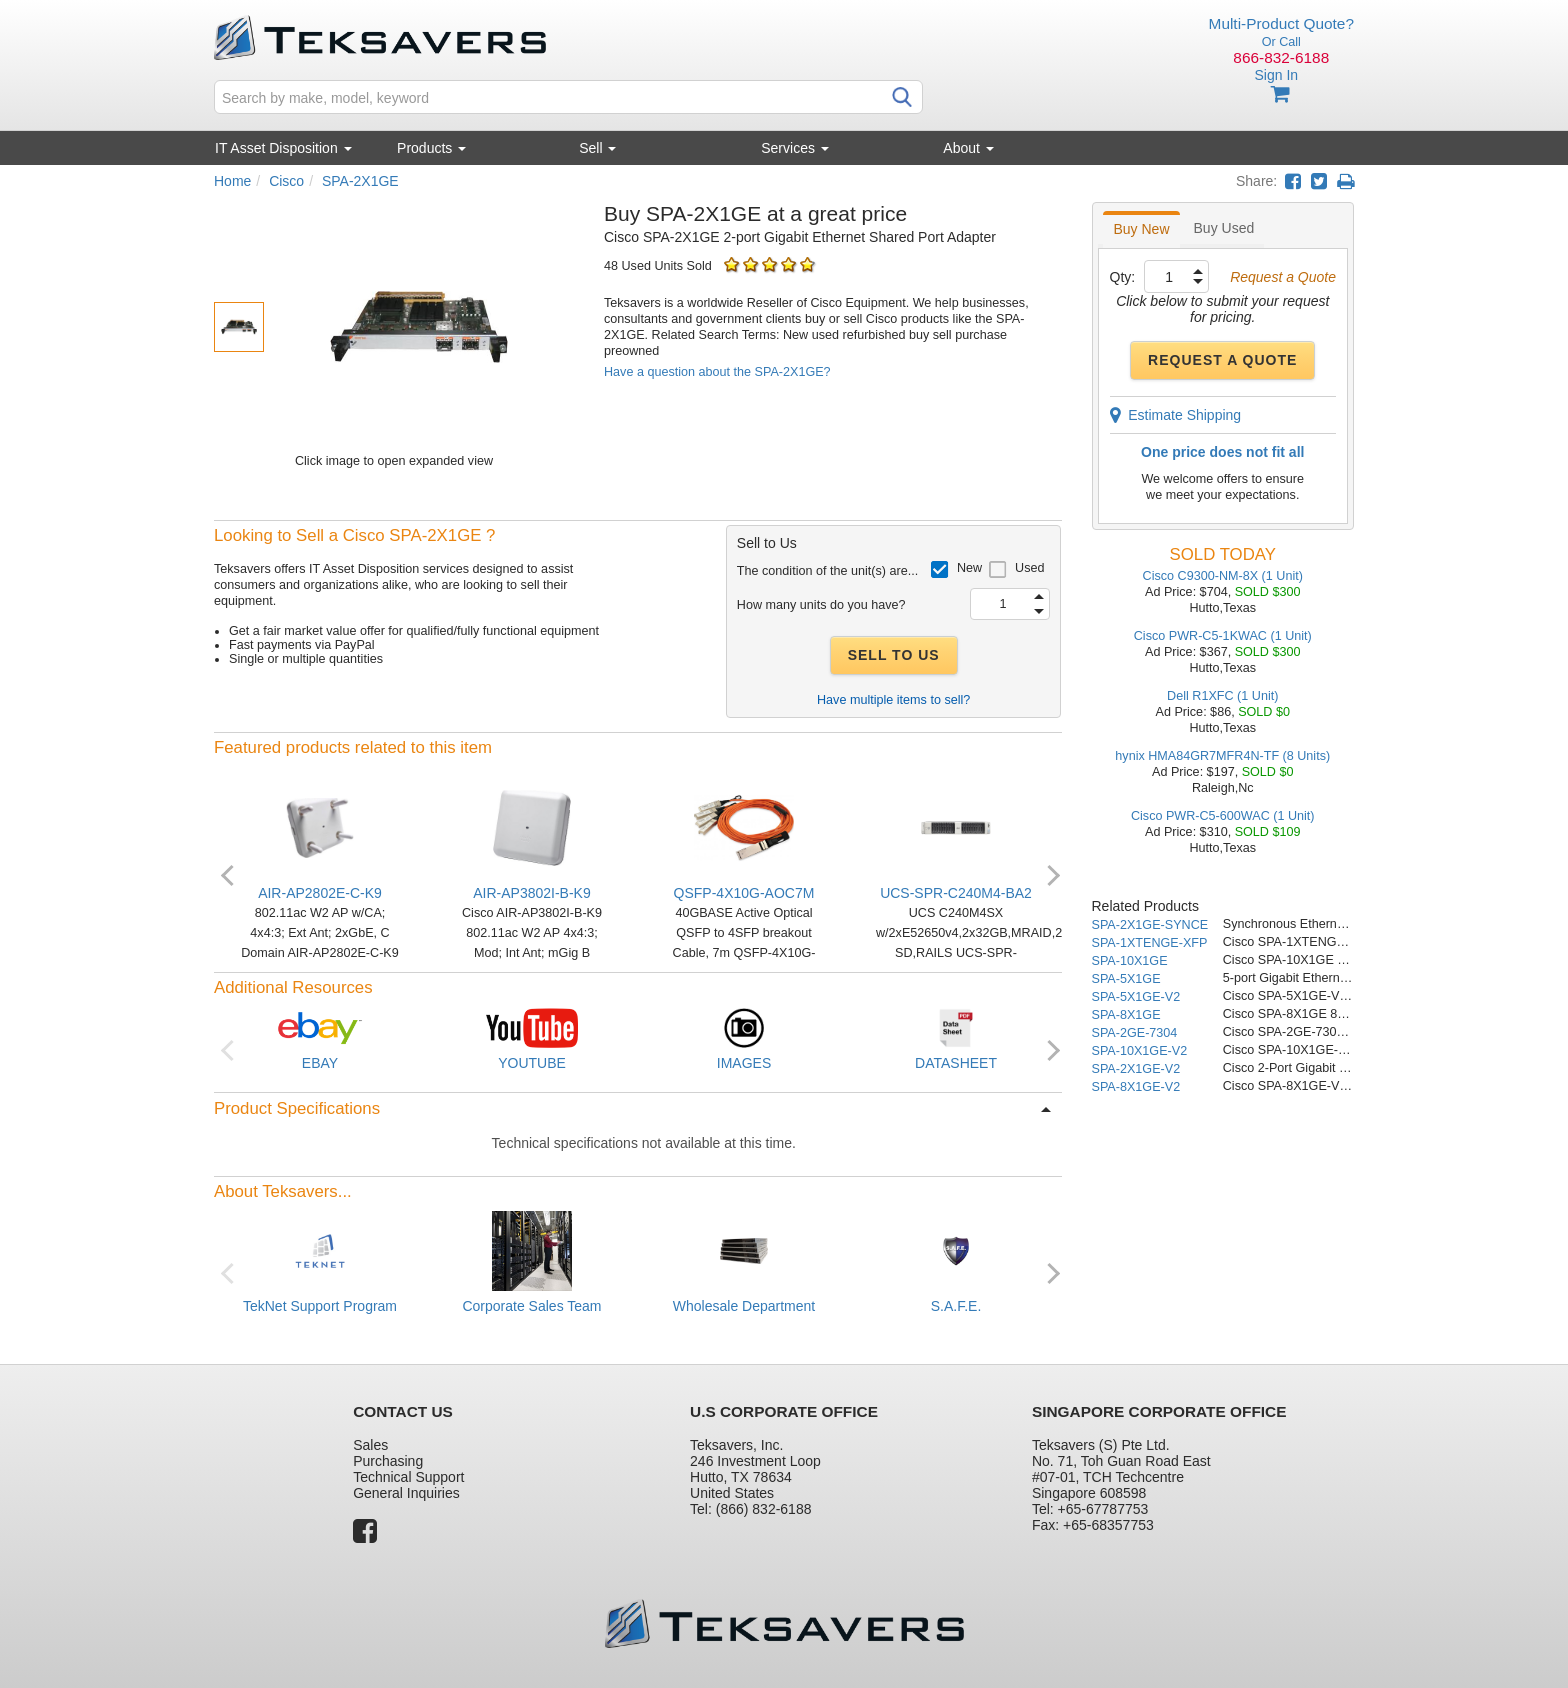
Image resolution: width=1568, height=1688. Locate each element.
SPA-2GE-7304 (1135, 1033)
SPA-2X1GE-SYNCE (1150, 925)
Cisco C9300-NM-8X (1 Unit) (1223, 576)
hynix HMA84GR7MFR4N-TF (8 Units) (1222, 756)
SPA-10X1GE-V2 (1140, 1051)
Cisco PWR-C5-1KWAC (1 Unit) (1223, 636)
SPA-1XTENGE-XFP (1150, 943)
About (968, 148)
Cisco (286, 181)
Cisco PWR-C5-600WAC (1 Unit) (1223, 816)
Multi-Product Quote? (1281, 23)
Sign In (1276, 75)
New (969, 568)
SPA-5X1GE (1126, 979)
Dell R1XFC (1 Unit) (1222, 696)
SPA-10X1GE (1130, 961)
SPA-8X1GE (1126, 1015)
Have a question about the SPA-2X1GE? (717, 372)
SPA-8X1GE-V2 (1136, 1087)
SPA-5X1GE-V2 (1136, 997)
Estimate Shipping (1176, 415)
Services (795, 148)
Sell (597, 148)
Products (431, 148)
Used (1029, 568)
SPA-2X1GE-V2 (1136, 1069)
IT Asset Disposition (283, 148)
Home (232, 181)
